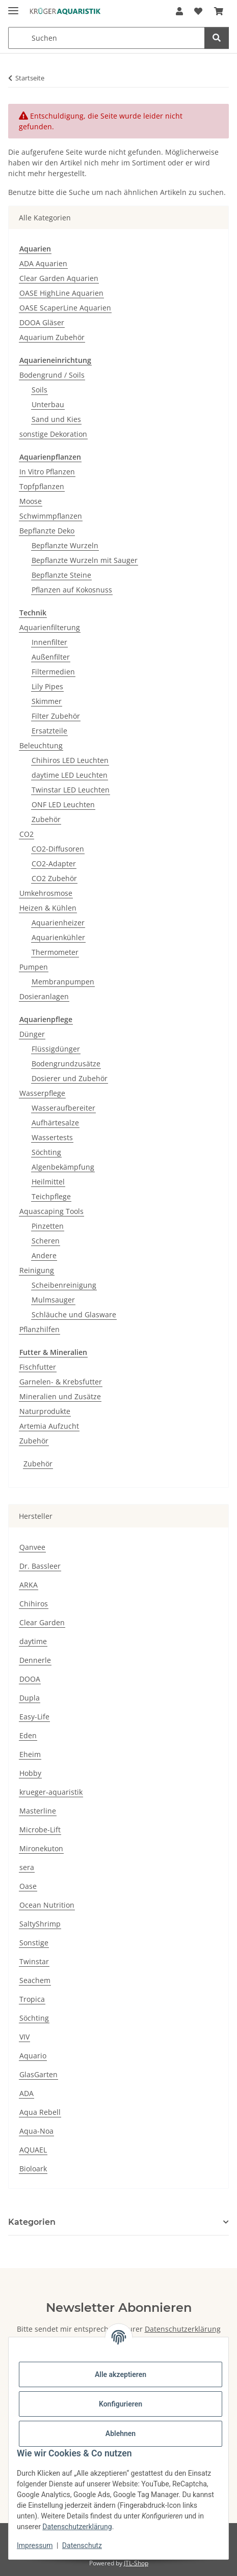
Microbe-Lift (40, 1829)
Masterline (37, 1811)
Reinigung (36, 1270)
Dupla (29, 1698)
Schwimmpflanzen (50, 516)
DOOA (29, 1679)
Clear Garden (42, 1622)
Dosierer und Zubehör (70, 1078)
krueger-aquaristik (51, 1792)
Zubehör (46, 819)
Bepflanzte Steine (61, 575)
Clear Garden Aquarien (58, 278)
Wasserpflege (42, 1093)
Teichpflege (51, 1196)
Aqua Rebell (40, 2112)
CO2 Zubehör (54, 878)
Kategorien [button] (32, 2222)
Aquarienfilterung (49, 627)
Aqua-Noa (36, 2131)
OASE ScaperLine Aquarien (65, 308)
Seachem (34, 1980)
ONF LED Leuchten (63, 804)
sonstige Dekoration (53, 434)
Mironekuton (41, 1848)
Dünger (32, 1034)
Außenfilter (51, 657)
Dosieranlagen (44, 996)
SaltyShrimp (40, 1924)
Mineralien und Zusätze (60, 1396)
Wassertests (52, 1137)
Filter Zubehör (56, 716)
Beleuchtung (41, 745)
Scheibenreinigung (64, 1285)
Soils (39, 389)
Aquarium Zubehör (52, 337)
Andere (44, 1255)
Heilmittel (48, 1181)
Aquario (32, 2055)
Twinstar (34, 1961)
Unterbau (48, 404)
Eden (28, 1735)
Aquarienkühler (58, 937)
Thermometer (55, 952)
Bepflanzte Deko (46, 530)
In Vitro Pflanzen (47, 471)
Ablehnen (121, 2433)
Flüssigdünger (56, 1049)
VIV (24, 2037)
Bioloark (33, 2168)
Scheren (46, 1240)
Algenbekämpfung (63, 1167)
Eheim (30, 1754)
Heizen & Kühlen (47, 908)
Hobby (30, 1773)
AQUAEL (33, 2150)
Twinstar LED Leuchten (71, 790)
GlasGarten (38, 2074)
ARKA (28, 1585)
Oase (28, 1886)
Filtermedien (53, 671)
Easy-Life (34, 1716)
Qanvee (32, 1547)
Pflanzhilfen (39, 1329)
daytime (33, 1641)
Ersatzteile (49, 730)
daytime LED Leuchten (70, 775)
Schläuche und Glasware (74, 1314)
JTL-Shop (136, 2563)
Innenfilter (49, 642)
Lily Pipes (47, 686)
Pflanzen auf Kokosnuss (72, 590)
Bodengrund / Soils (52, 375)
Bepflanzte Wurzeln (65, 545)
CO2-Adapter (54, 863)
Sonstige (33, 1942)
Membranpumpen (63, 981)
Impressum (34, 2545)
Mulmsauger (53, 1300)
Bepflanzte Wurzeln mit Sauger (85, 560)
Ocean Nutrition (46, 1905)
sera (26, 1867)
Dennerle (35, 1660)
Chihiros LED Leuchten (70, 760)
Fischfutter (37, 1367)
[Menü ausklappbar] (13, 6)
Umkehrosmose (45, 893)
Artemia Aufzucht (49, 1426)
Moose (30, 501)
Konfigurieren (120, 2404)
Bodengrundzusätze (66, 1063)
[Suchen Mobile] (106, 38)
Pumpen (33, 967)
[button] (179, 11)
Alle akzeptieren (120, 2374)
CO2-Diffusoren (58, 849)
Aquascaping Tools (51, 1211)
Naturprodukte (44, 1411)
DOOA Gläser (41, 322)
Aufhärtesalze (55, 1122)
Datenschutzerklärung (77, 2527)
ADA (26, 2093)
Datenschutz (82, 2545)
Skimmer (47, 701)
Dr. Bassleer (40, 1566)
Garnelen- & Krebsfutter (60, 1381)
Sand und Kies (56, 419)
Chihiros (33, 1603)
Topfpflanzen (41, 486)
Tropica (32, 1999)
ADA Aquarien (43, 263)
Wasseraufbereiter (63, 1108)
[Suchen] (216, 38)
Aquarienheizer (58, 922)
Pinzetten (48, 1226)
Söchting (46, 1152)
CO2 (26, 834)
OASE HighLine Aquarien (61, 293)
